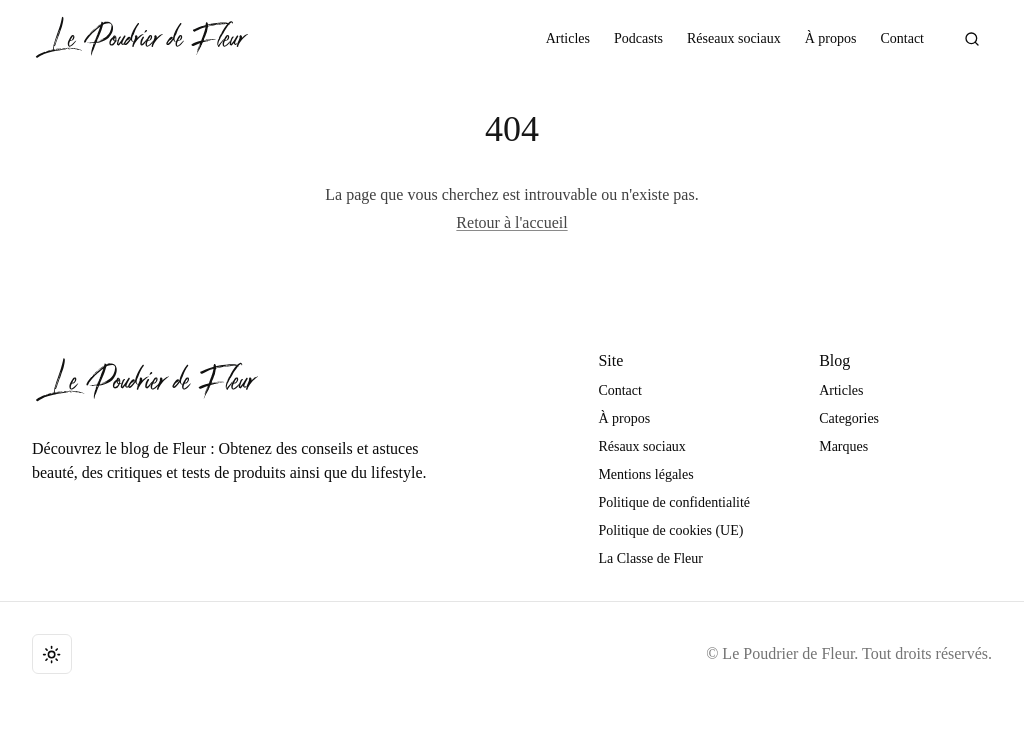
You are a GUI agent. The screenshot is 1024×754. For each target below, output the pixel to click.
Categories (849, 418)
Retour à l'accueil (511, 222)
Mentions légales (645, 474)
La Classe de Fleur (650, 558)
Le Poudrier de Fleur (788, 653)
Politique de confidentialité (674, 502)
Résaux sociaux (641, 446)
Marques (843, 446)
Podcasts (638, 38)
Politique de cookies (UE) (670, 530)
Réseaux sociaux (734, 38)
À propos (831, 38)
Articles (568, 38)
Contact (902, 38)
